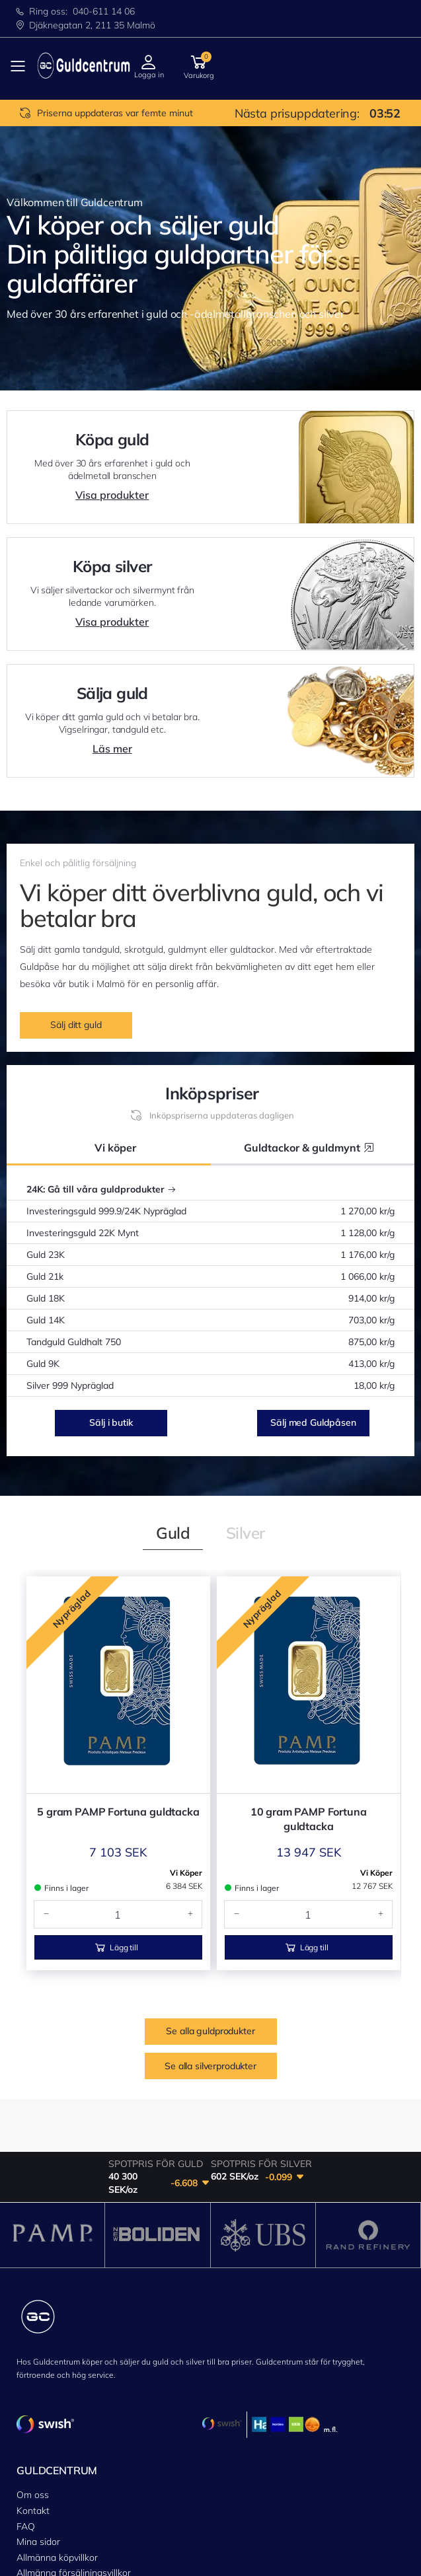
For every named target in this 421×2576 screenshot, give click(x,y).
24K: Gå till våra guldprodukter (101, 1189)
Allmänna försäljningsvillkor (74, 2487)
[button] (199, 66)
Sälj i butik (110, 1422)
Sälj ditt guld (75, 1025)
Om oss (33, 2409)
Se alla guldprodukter (210, 1778)
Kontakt (33, 2425)
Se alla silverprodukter (210, 1813)
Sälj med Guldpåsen (313, 1422)
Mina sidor (38, 2456)
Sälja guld (37, 2551)
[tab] (173, 1533)
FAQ (26, 2441)
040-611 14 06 (104, 11)
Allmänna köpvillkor (57, 2472)
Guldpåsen (39, 2567)
